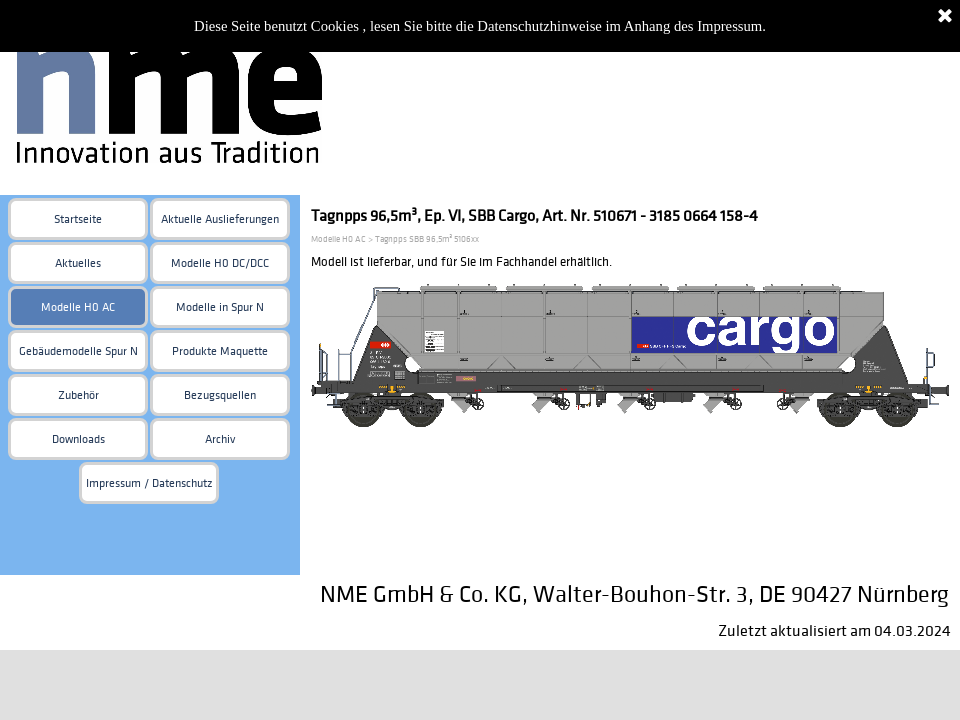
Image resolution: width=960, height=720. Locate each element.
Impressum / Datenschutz (149, 483)
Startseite (78, 219)
